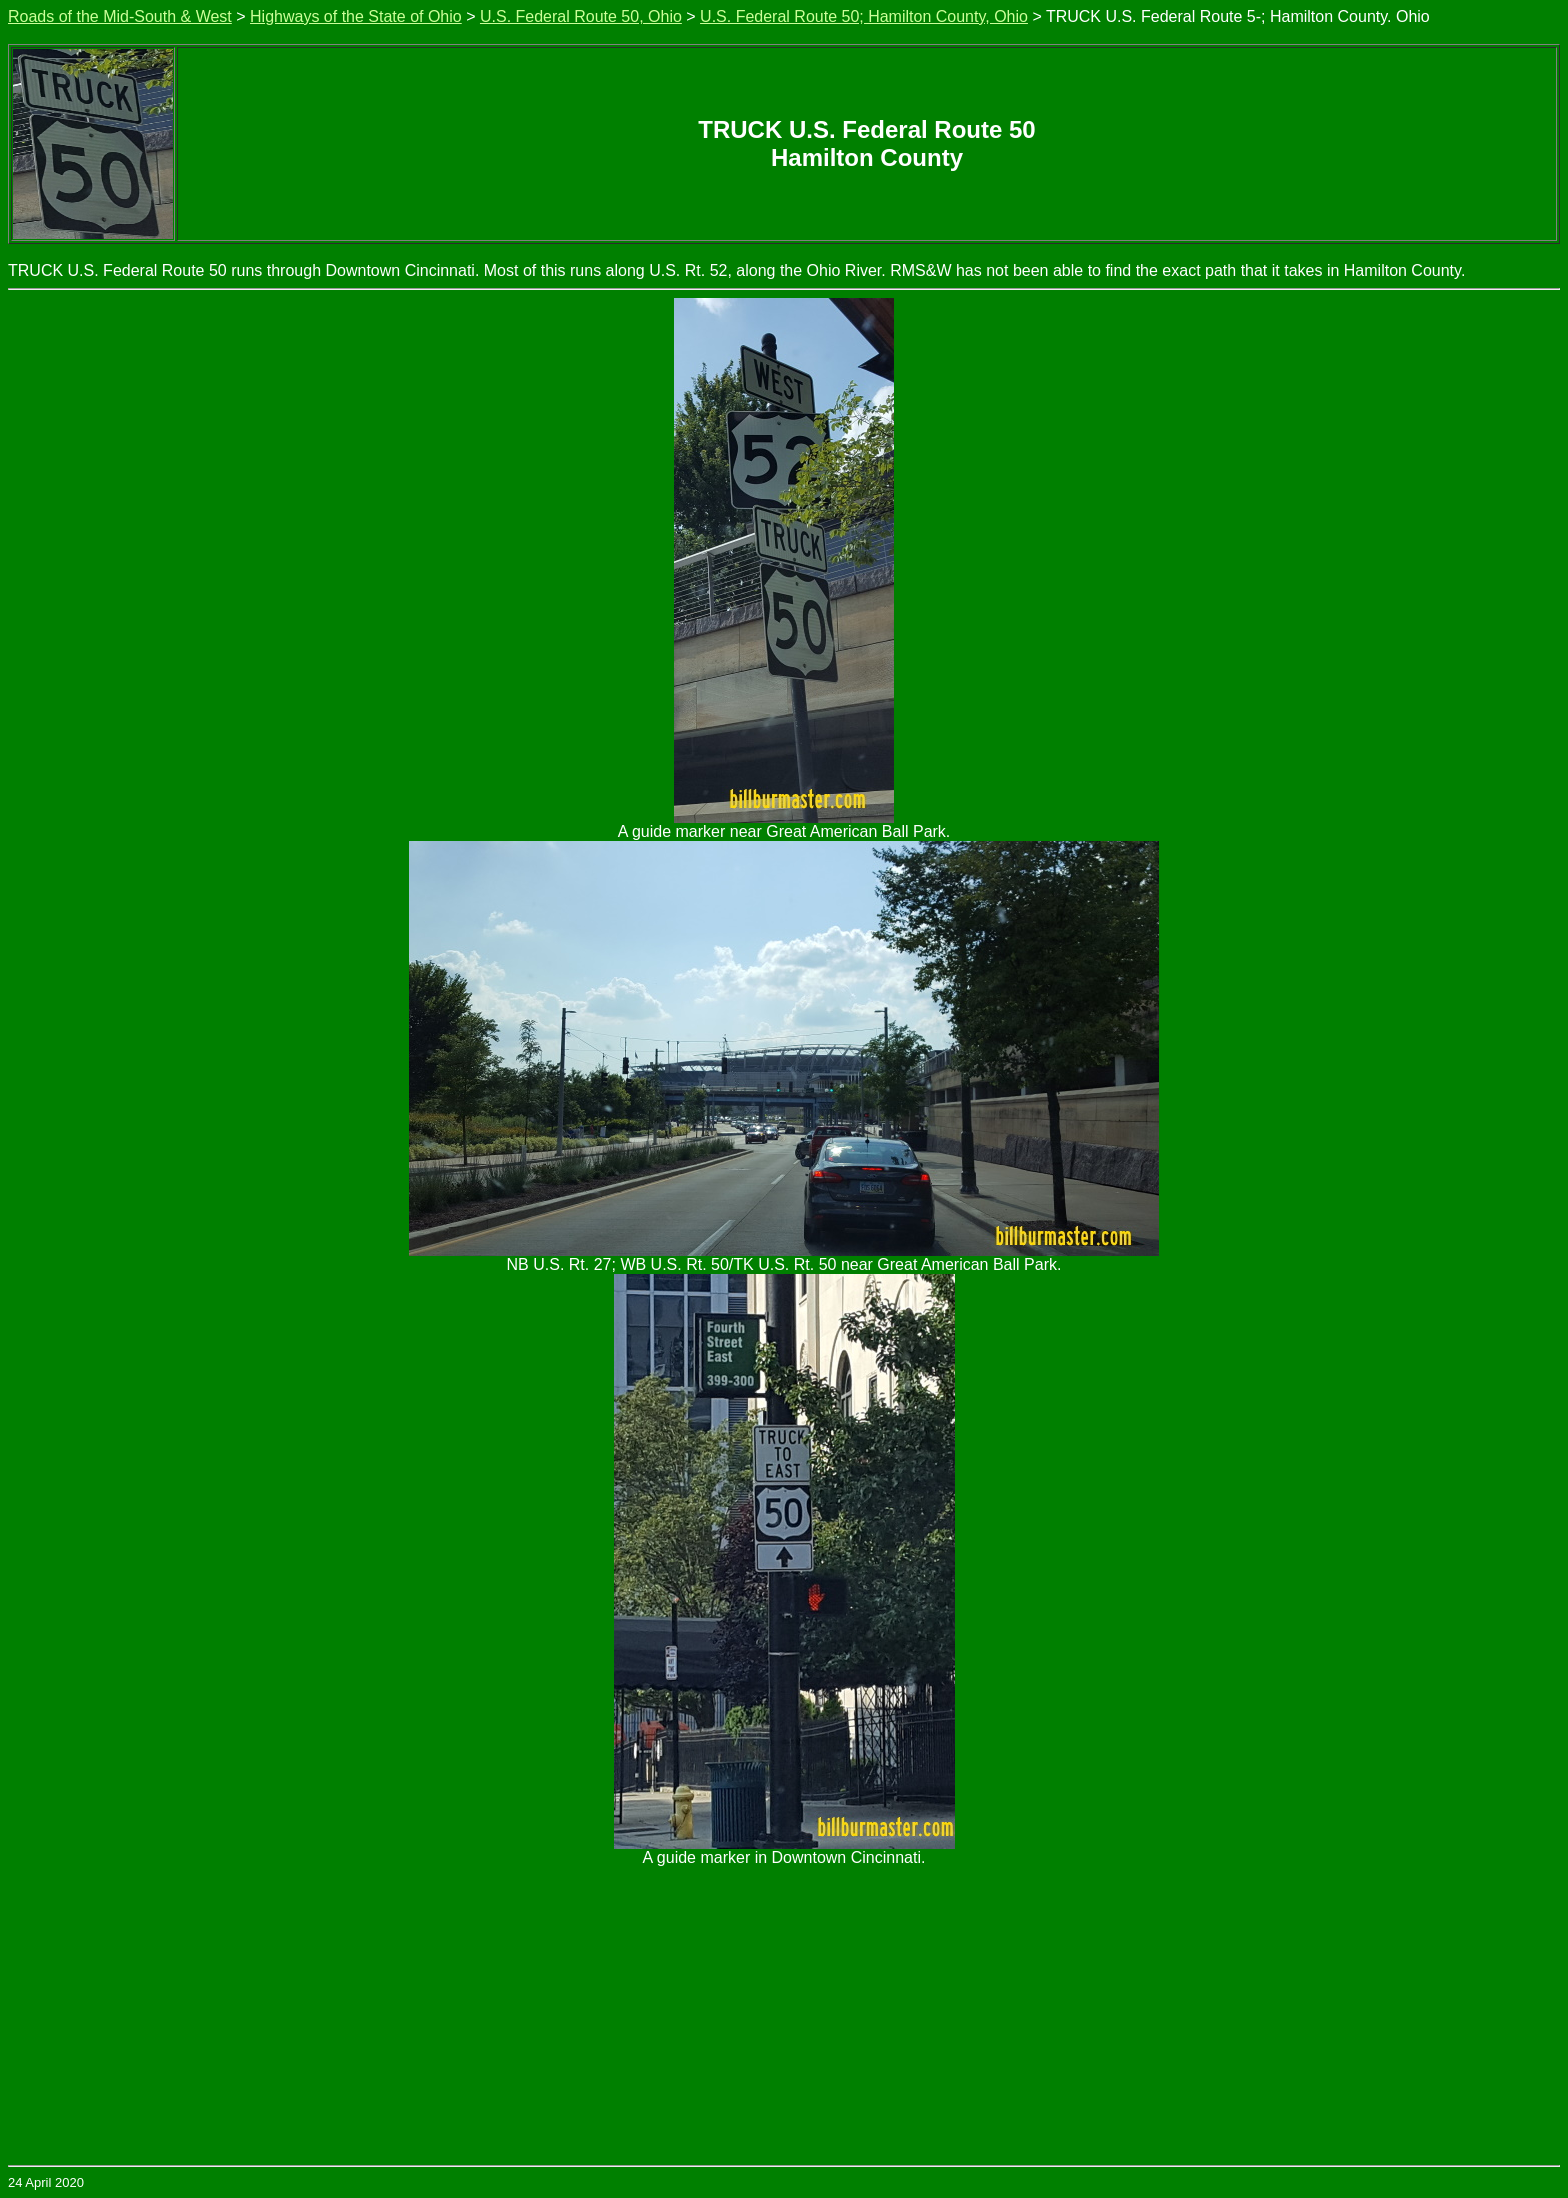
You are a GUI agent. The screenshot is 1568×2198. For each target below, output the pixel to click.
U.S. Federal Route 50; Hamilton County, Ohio (864, 16)
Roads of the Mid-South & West (120, 16)
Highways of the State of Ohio (356, 16)
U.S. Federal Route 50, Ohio (581, 16)
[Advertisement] (784, 2015)
